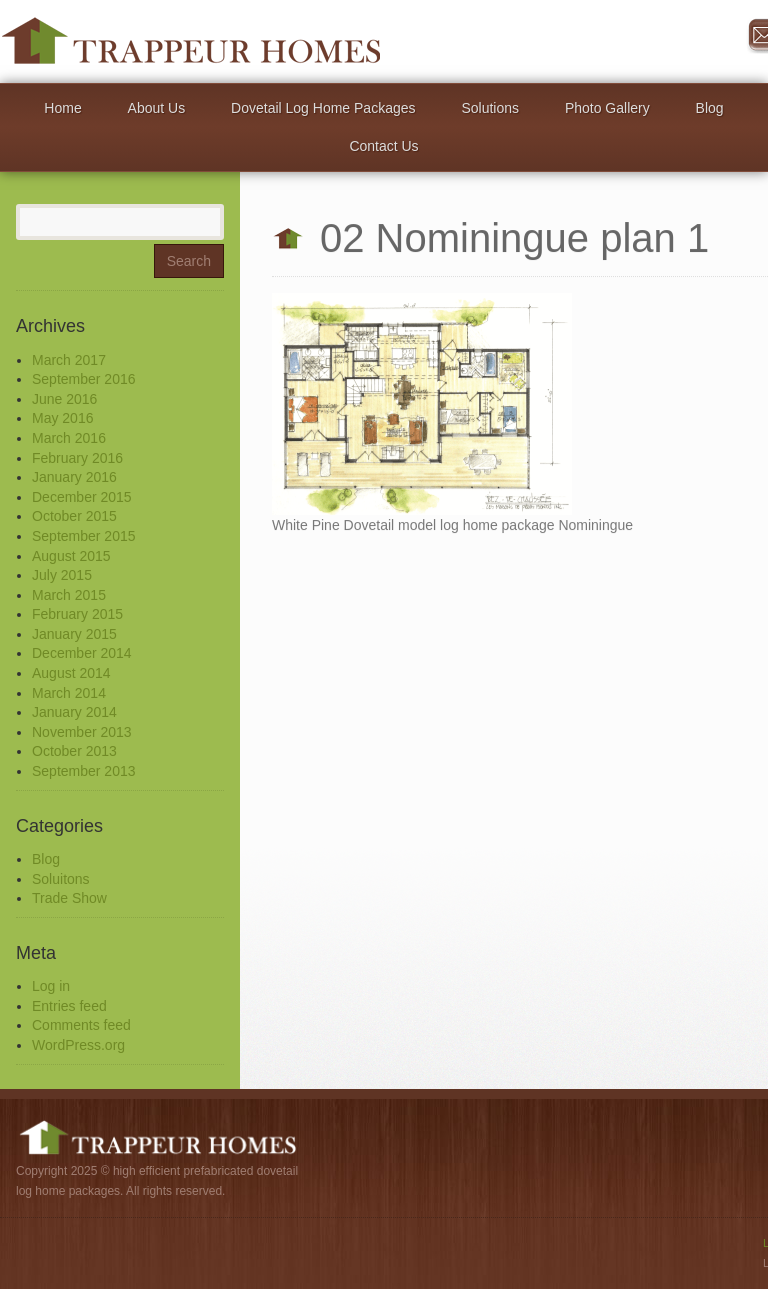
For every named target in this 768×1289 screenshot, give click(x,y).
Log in (51, 986)
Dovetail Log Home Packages (323, 108)
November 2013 (82, 732)
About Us (157, 108)
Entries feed (69, 1006)
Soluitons (61, 879)
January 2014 (74, 712)
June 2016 (64, 399)
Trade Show (69, 898)
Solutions (490, 108)
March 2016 (69, 438)
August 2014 (71, 673)
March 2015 (69, 595)
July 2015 (62, 575)
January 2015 (74, 634)
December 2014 (82, 653)
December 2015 (82, 497)
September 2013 (84, 771)
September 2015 (84, 536)
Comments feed (81, 1025)
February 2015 (77, 614)
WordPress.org (78, 1045)
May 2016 (62, 418)
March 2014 (69, 693)
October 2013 (74, 751)
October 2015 (74, 516)
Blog (710, 108)
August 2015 (71, 556)
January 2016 (74, 477)
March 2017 (69, 360)
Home (62, 108)
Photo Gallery (607, 108)
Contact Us (383, 146)
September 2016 (84, 379)
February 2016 (77, 458)
